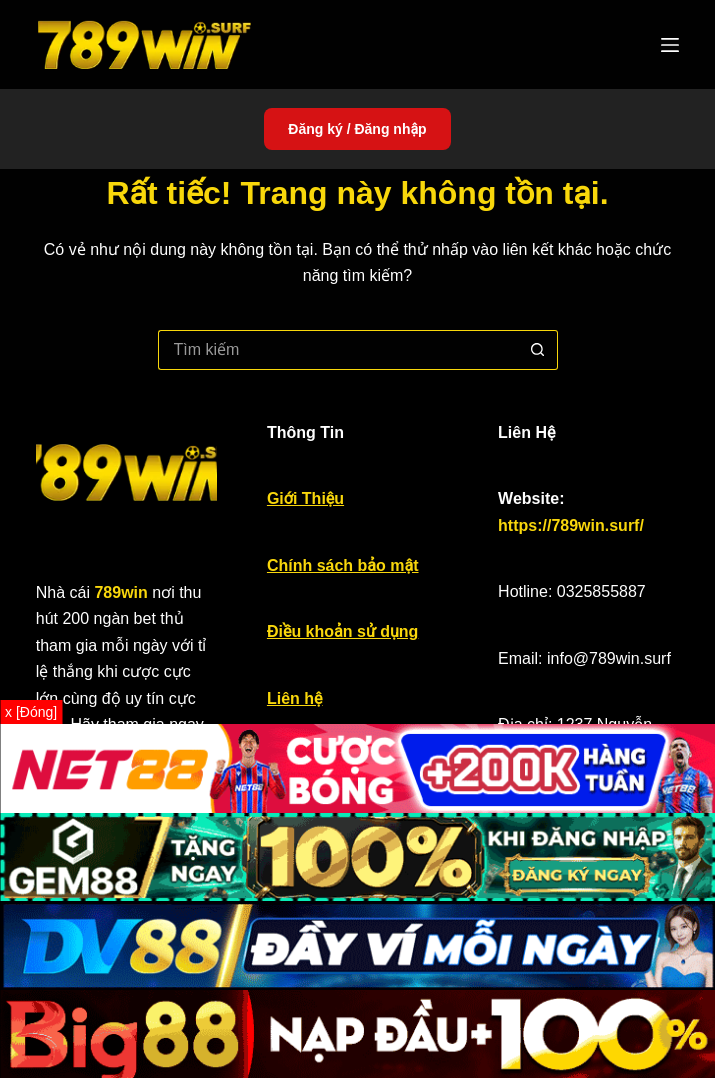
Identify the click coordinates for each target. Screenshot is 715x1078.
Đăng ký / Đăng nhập (357, 129)
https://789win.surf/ (571, 525)
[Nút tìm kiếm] (538, 350)
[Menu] (670, 45)
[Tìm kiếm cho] (338, 350)
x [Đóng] (31, 712)
